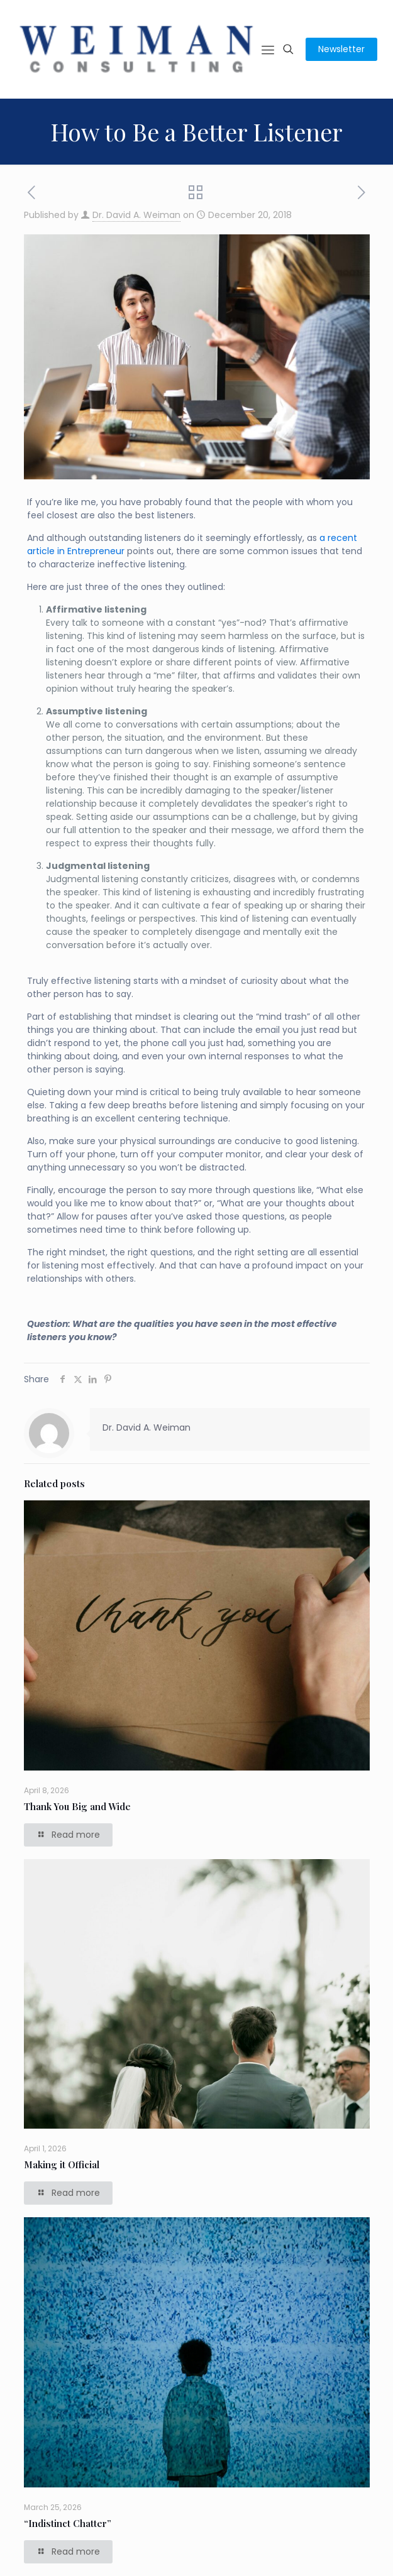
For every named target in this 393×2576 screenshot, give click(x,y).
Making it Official (61, 2164)
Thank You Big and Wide (77, 1806)
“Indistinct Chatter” (67, 2523)
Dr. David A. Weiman (136, 215)
